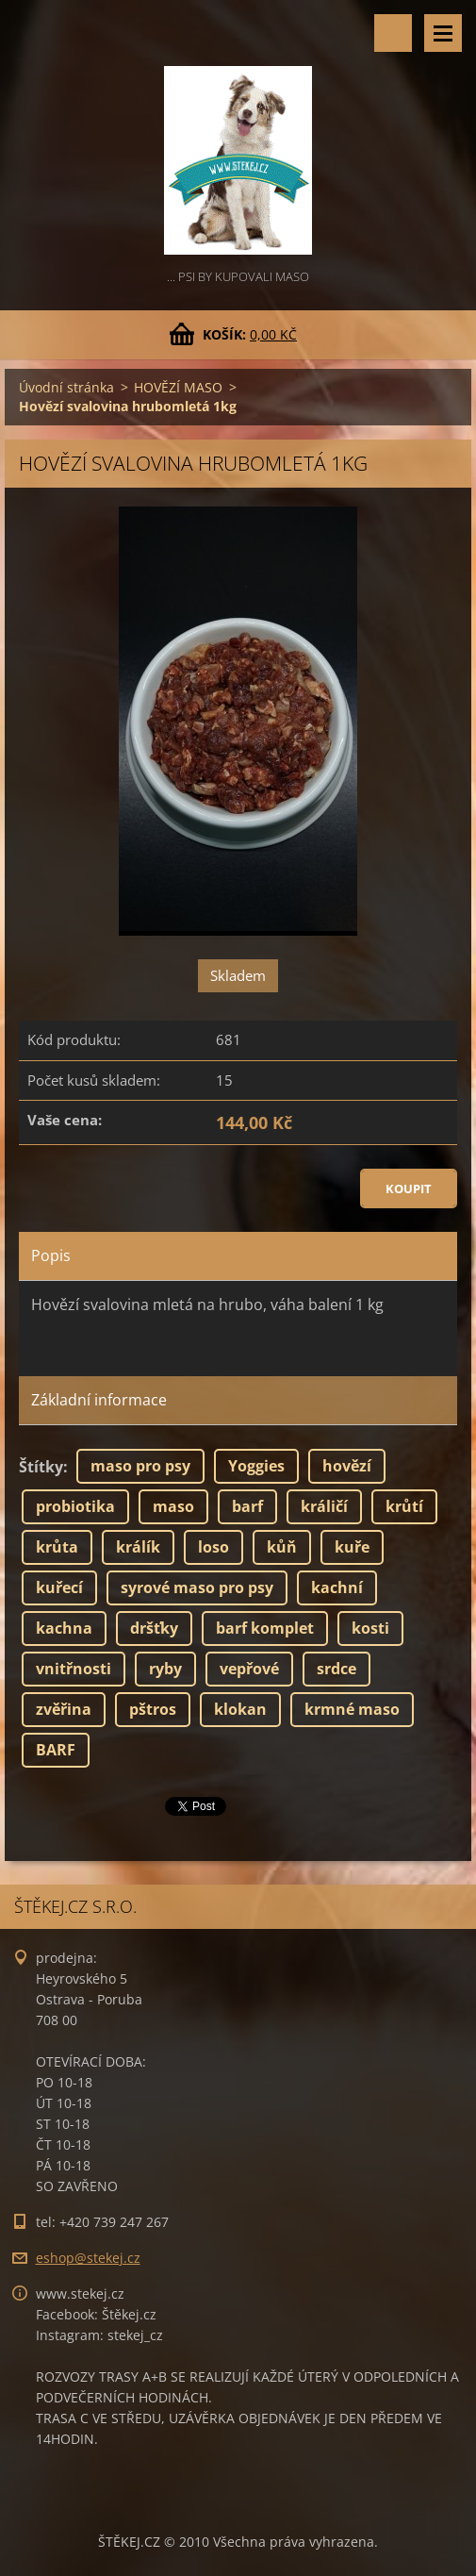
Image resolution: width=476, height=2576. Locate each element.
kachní (337, 1587)
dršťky (154, 1628)
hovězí (346, 1465)
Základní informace (99, 1399)
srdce (336, 1668)
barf (247, 1506)
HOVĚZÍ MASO (178, 387)
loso (213, 1547)
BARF (55, 1749)
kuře (352, 1547)
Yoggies (256, 1465)
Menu (443, 33)
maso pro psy (140, 1465)
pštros (152, 1709)
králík (138, 1547)
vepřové (249, 1668)
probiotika (75, 1506)
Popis (51, 1255)
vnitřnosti (73, 1668)
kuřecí (59, 1587)
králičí (324, 1506)
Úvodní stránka (66, 387)
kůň (282, 1547)
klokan (240, 1709)
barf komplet (265, 1628)
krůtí (404, 1506)
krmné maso (352, 1709)
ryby (165, 1668)
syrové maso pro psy (197, 1587)
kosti (370, 1628)
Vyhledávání (393, 33)
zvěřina (63, 1709)
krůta (57, 1547)
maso (173, 1506)
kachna (64, 1628)
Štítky (41, 1466)
